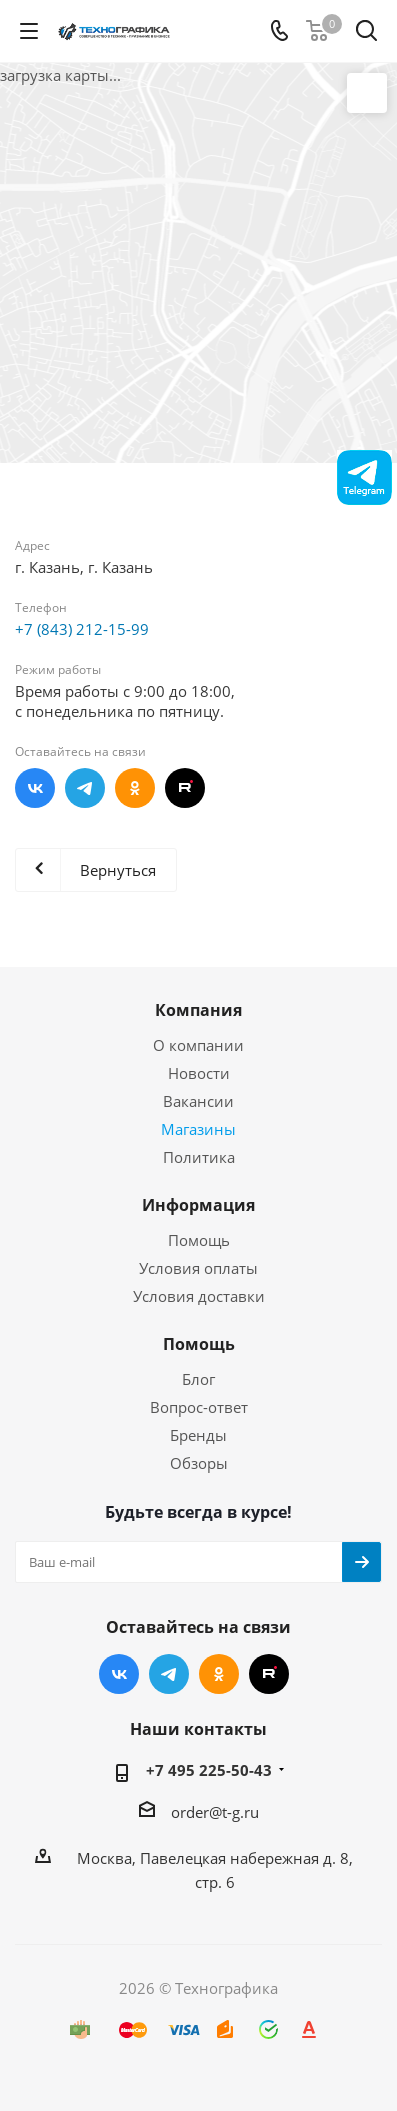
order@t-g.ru (215, 1812)
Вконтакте (35, 788)
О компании (198, 1045)
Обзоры (199, 1463)
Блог (198, 1379)
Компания (198, 1010)
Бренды (198, 1435)
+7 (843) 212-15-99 (82, 629)
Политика (199, 1157)
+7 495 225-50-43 (209, 1770)
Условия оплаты (198, 1268)
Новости (199, 1073)
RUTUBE (185, 788)
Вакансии (198, 1101)
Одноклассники (135, 788)
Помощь (199, 1240)
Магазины (198, 1129)
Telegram (85, 788)
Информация (198, 1205)
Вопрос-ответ (199, 1407)
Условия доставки (199, 1296)
